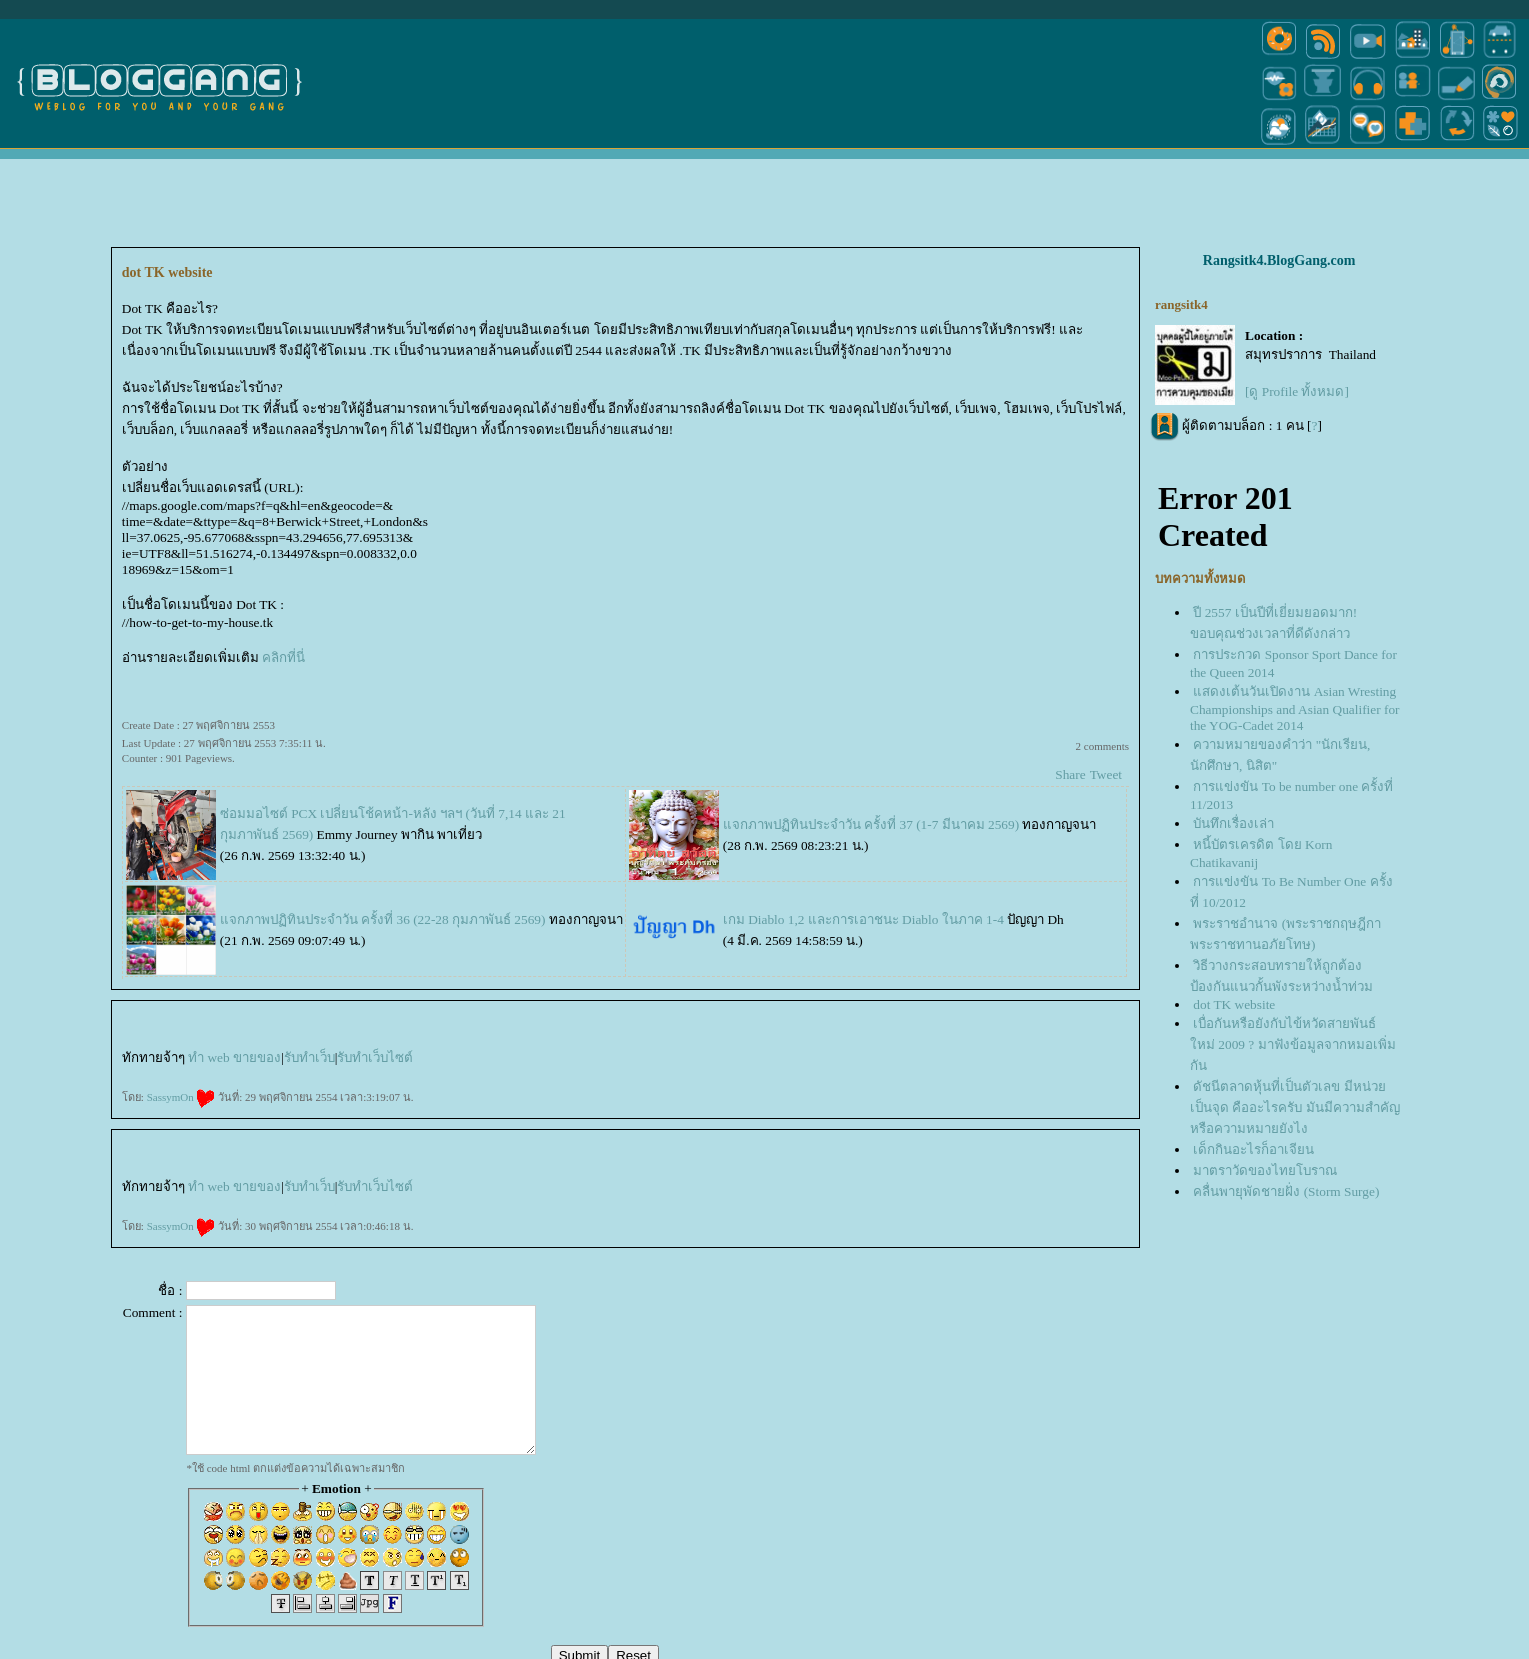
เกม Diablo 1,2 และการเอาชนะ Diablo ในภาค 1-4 (863, 919)
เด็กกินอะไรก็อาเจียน (1253, 1149)
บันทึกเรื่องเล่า (1233, 823)
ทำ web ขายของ (234, 1057)
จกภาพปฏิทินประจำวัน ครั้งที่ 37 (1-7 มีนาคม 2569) (871, 824)
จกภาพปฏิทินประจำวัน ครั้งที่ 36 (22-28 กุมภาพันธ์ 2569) (383, 919)
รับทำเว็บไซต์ (375, 1057)
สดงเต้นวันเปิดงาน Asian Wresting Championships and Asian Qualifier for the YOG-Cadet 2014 (1295, 708)
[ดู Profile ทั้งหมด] (1297, 391)
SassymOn (181, 1097)
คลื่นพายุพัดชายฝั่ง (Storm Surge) (1286, 1191)
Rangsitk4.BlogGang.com (1279, 260)
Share (1070, 774)
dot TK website (1234, 1004)
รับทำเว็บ (309, 1057)
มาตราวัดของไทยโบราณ (1265, 1170)
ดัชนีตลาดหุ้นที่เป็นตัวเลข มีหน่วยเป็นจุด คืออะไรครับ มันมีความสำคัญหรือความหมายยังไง (1295, 1107)
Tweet (1106, 774)
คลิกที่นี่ (283, 657)
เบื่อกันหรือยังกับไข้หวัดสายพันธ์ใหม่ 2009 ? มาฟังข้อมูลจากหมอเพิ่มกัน (1293, 1044)
